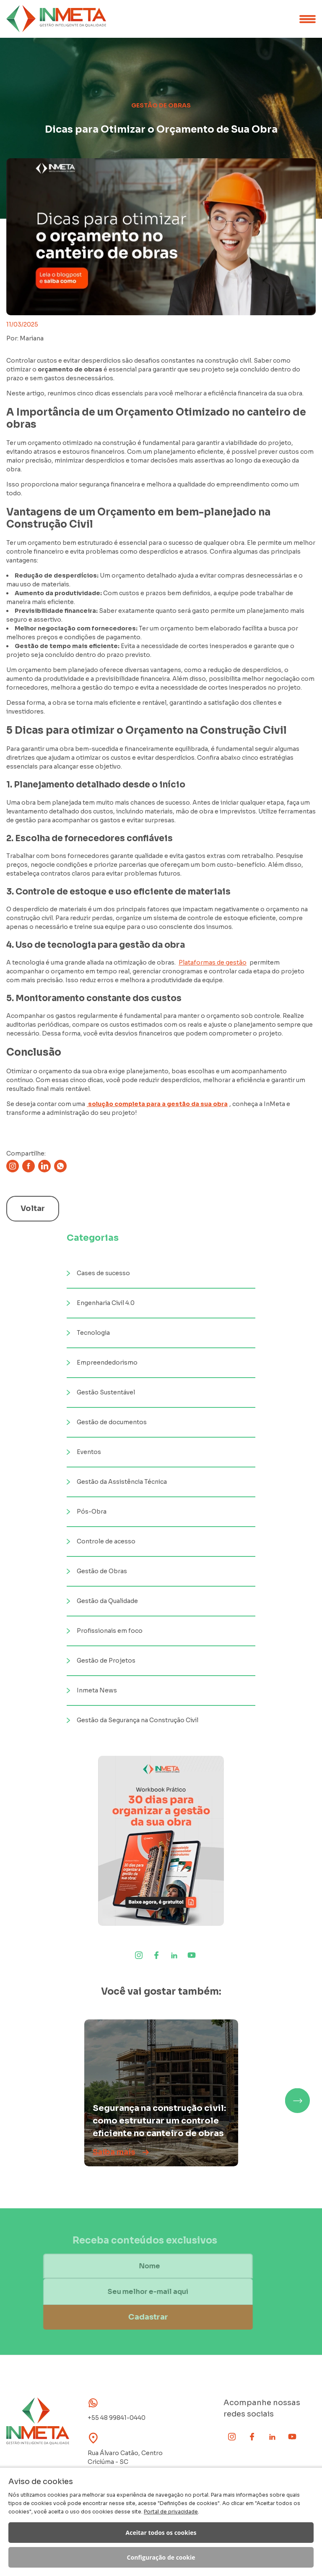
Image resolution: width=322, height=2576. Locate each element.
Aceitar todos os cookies (161, 2533)
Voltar (33, 1208)
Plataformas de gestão (213, 962)
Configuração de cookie (161, 2557)
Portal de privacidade (171, 2511)
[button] (297, 2100)
